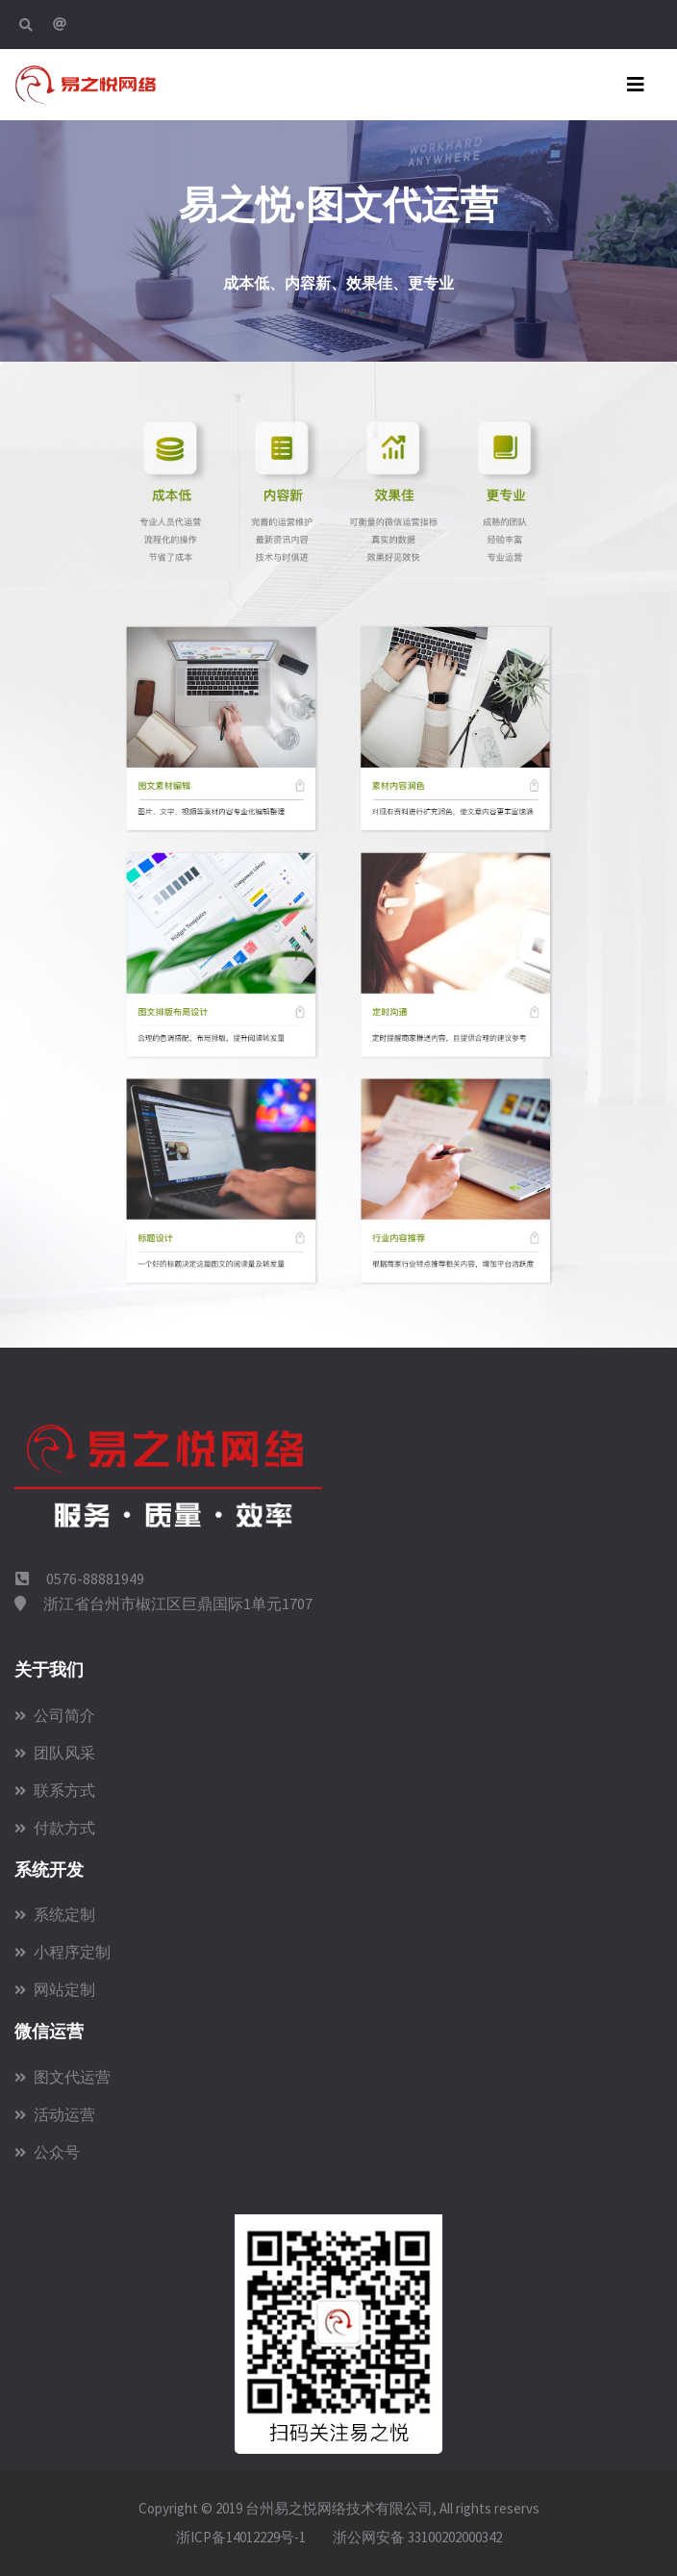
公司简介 (54, 1715)
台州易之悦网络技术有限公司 (339, 2508)
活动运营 (54, 2114)
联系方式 (54, 1790)
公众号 (47, 2151)
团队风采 (54, 1752)
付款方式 (54, 1827)
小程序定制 (62, 1951)
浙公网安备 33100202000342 (416, 2537)
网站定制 (54, 1989)
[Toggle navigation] (636, 84)
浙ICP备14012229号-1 (241, 2537)
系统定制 (54, 1914)
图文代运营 (62, 2076)
